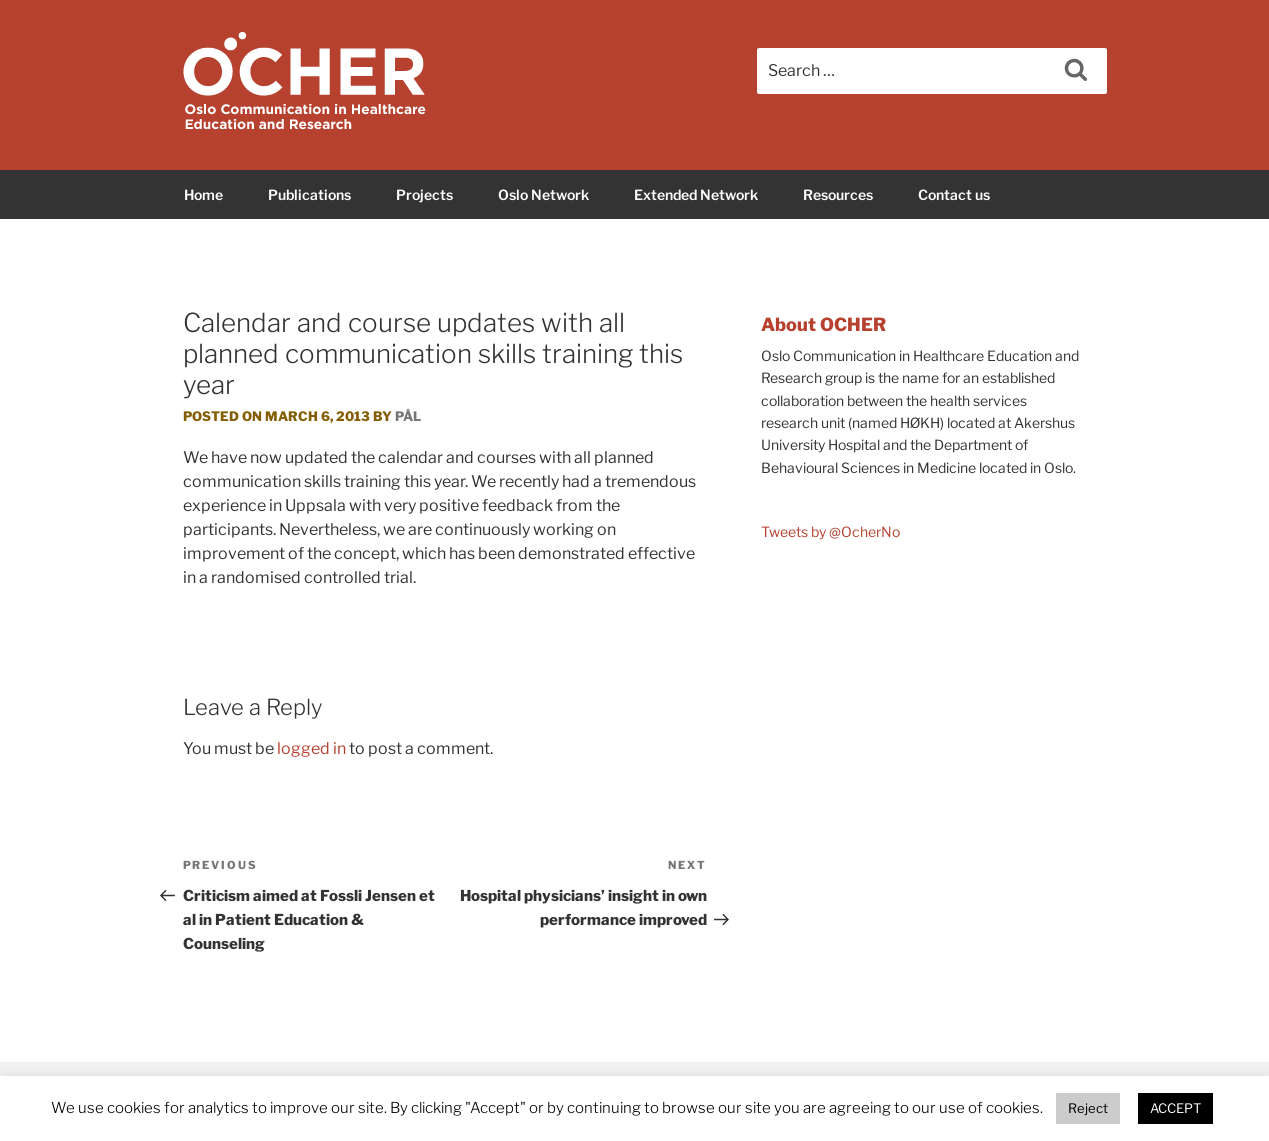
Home (203, 194)
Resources (838, 194)
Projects (424, 194)
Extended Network (696, 194)
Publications (309, 194)
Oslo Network (543, 194)
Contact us (954, 194)
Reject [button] (1088, 1108)
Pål (408, 416)
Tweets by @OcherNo (830, 531)
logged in (311, 748)
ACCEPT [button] (1175, 1108)
